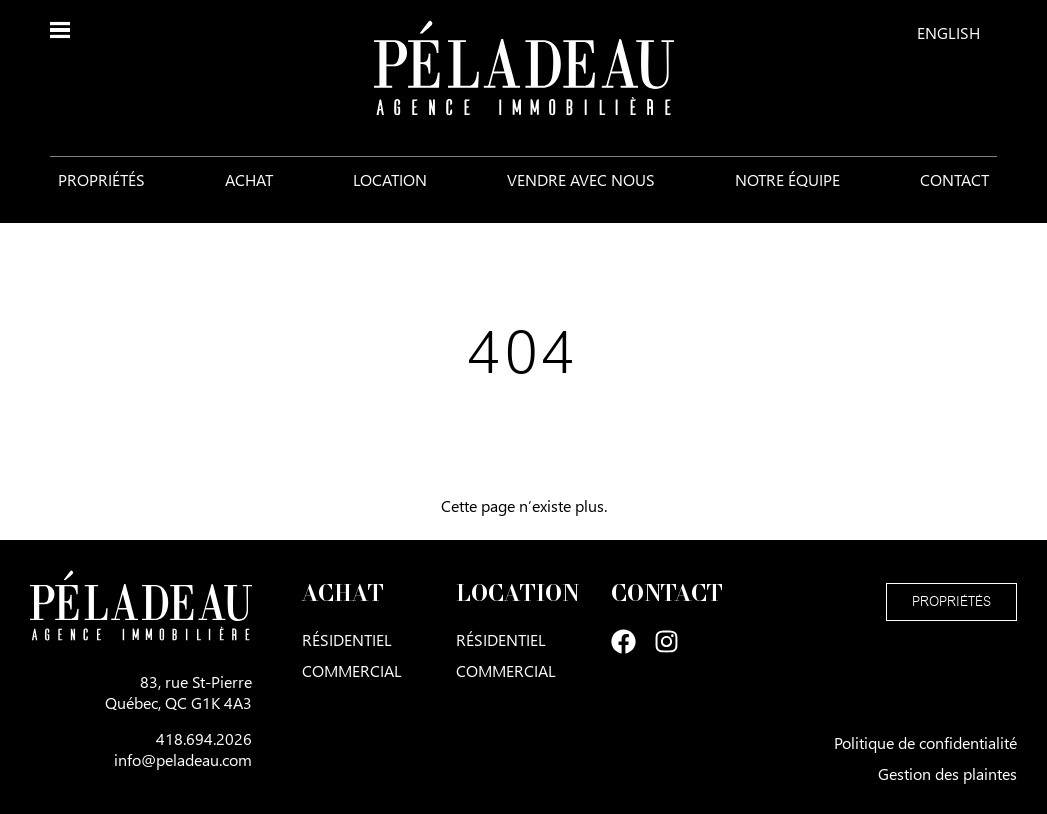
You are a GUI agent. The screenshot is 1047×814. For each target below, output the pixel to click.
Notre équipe (787, 179)
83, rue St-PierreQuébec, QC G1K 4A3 (178, 692)
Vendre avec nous (581, 179)
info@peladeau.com (183, 759)
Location (390, 179)
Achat (249, 179)
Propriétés (101, 179)
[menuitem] (948, 32)
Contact (954, 179)
